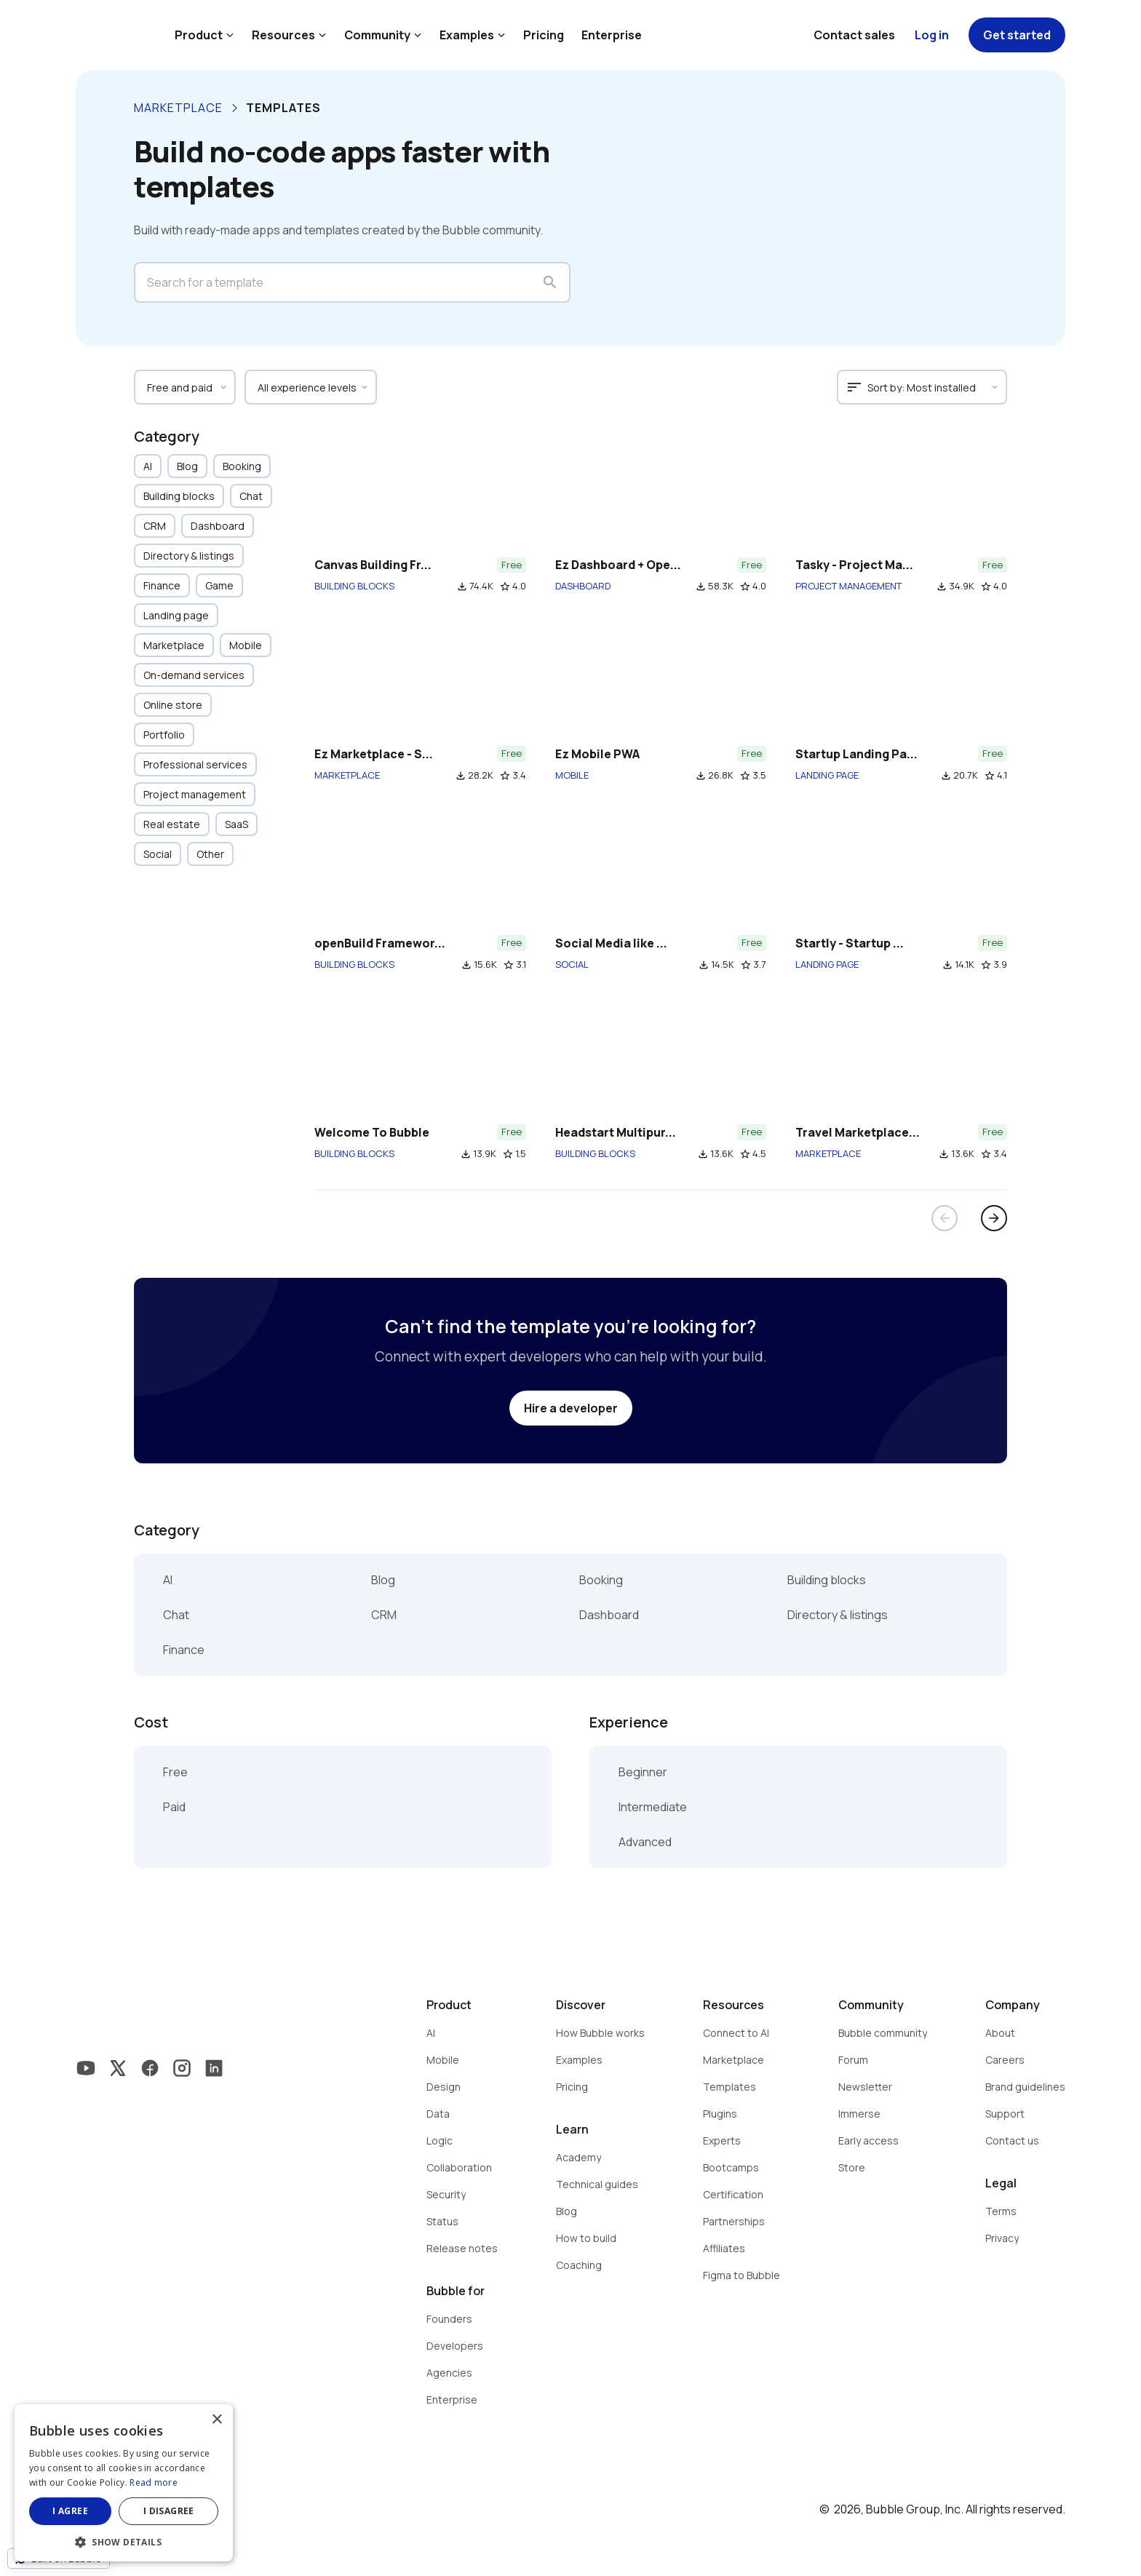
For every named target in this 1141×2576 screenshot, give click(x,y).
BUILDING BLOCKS (354, 585)
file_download (462, 586)
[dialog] (124, 2482)
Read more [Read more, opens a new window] (154, 2482)
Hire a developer (571, 1408)
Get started (1017, 35)
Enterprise (611, 35)
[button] (123, 2541)
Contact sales (854, 35)
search (550, 282)
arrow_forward (994, 1218)
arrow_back (944, 1218)
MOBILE (572, 775)
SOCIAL (572, 964)
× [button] (216, 2419)
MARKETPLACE (347, 775)
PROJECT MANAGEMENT (848, 585)
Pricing (543, 35)
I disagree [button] (168, 2511)
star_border (505, 586)
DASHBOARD (583, 585)
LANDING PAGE (827, 775)
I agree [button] (70, 2511)
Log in (932, 35)
